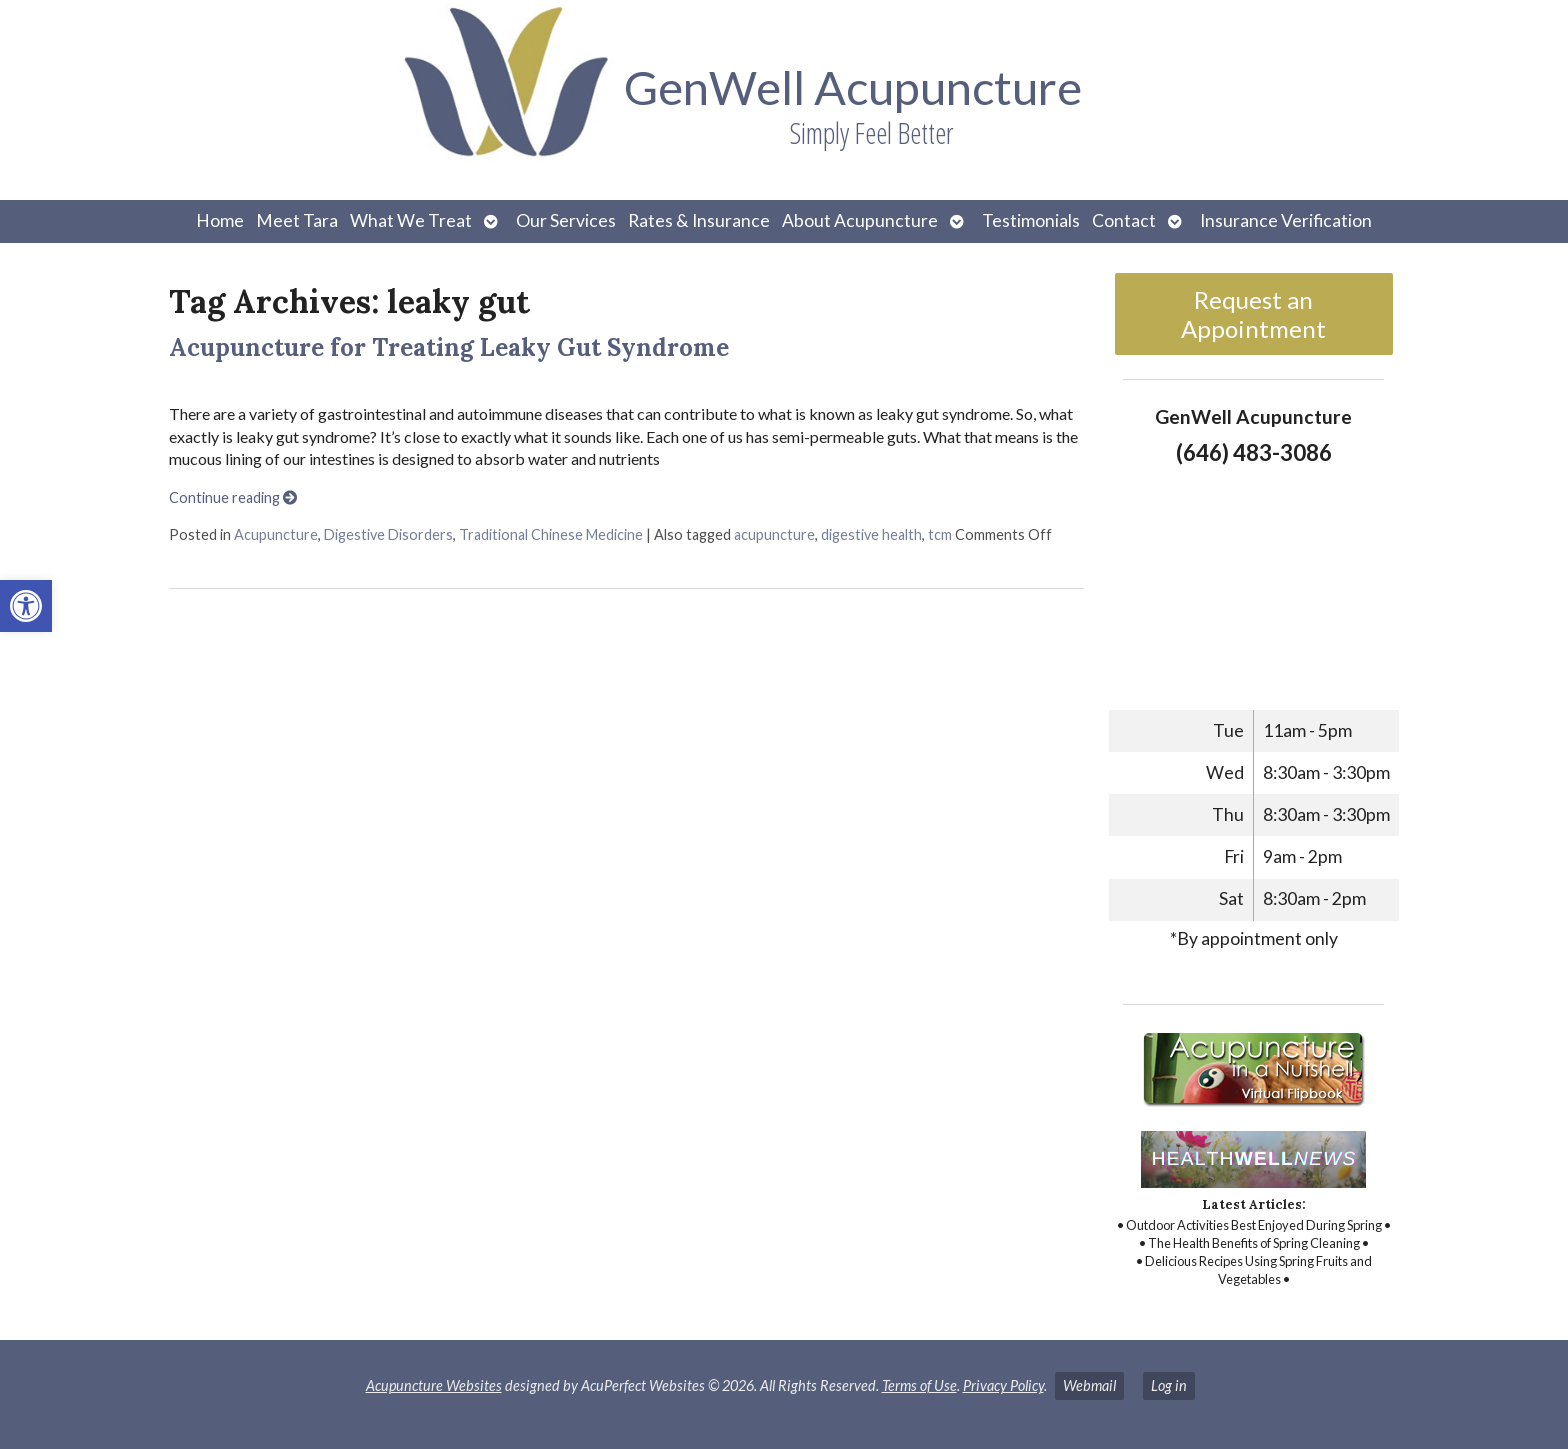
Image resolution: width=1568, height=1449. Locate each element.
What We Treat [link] (411, 220)
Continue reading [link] (233, 497)
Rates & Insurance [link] (699, 220)
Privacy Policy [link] (1003, 1385)
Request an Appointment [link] (1253, 314)
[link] (26, 606)
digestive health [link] (871, 534)
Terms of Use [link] (919, 1385)
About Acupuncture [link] (860, 220)
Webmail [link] (1089, 1385)
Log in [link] (1169, 1385)
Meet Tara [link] (297, 220)
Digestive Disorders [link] (388, 534)
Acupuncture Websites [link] (434, 1385)
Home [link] (220, 220)
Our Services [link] (566, 220)
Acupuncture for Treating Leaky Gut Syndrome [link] (449, 347)
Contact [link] (1124, 220)
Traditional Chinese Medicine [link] (551, 534)
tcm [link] (940, 534)
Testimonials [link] (1031, 220)
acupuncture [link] (774, 534)
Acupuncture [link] (276, 534)
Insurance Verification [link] (1286, 220)
